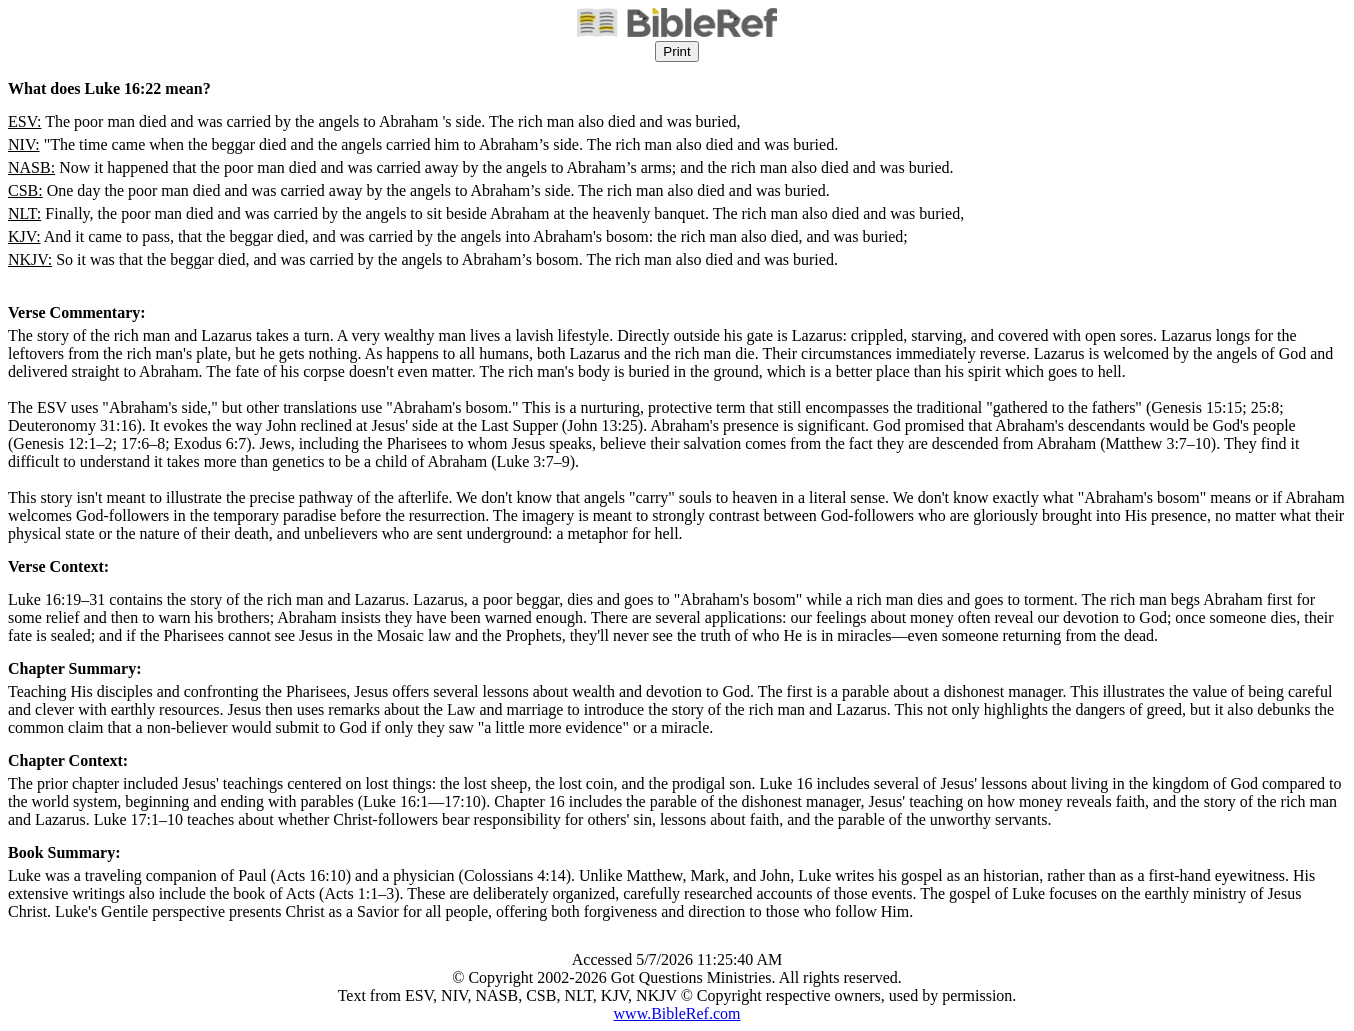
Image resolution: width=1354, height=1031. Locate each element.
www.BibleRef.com (677, 1013)
